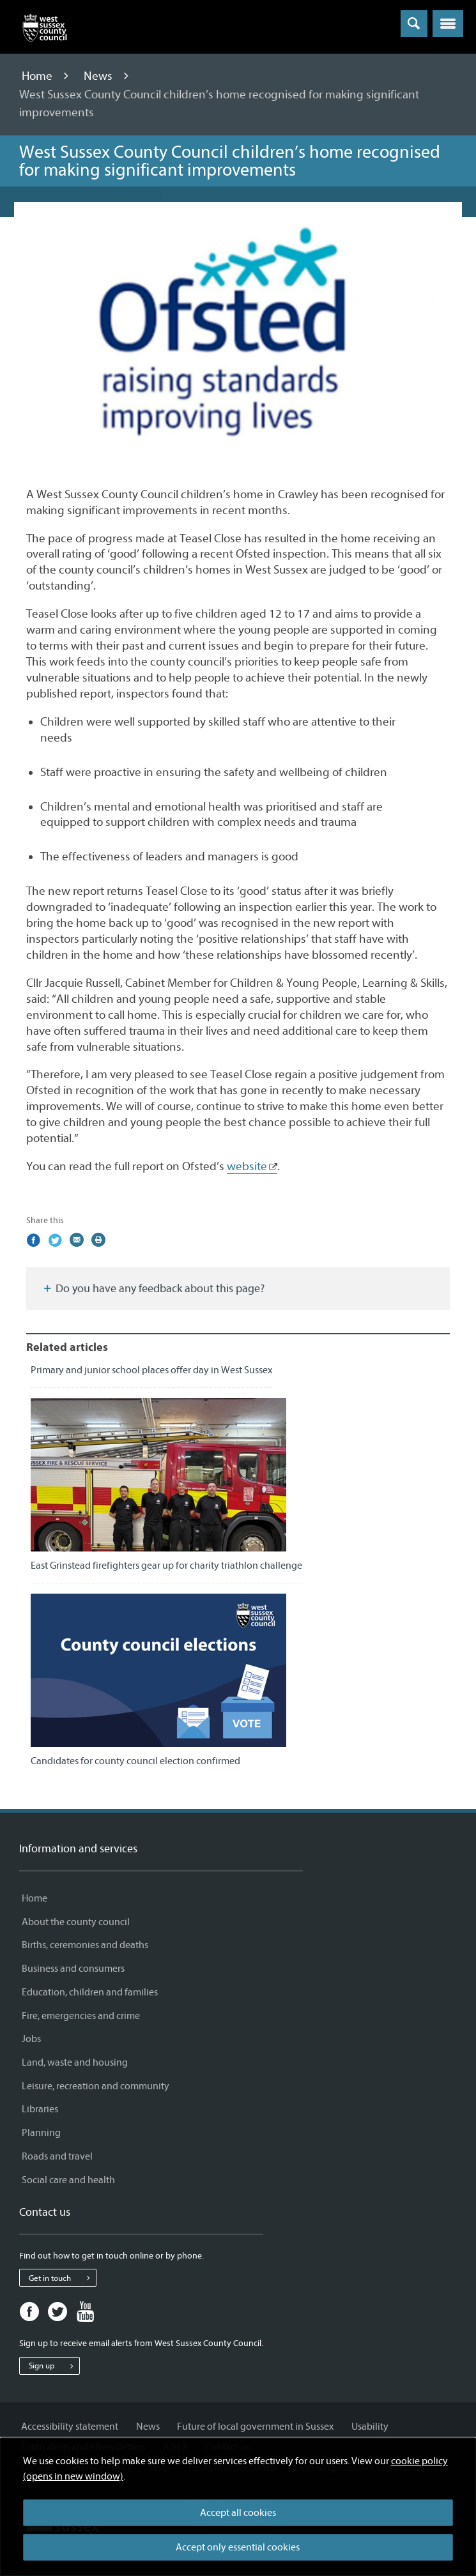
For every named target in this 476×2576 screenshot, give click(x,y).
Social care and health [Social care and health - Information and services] (68, 2180)
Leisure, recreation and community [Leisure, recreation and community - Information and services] (95, 2086)
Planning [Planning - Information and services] (41, 2132)
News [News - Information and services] (148, 2426)
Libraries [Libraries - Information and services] (40, 2109)
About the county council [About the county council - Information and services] (76, 1922)
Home (38, 76)
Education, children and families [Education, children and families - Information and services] (90, 1992)
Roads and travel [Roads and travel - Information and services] (57, 2156)
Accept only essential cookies (238, 2547)
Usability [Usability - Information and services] (369, 2426)
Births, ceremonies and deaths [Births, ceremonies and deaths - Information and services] (85, 1945)
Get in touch (62, 2277)
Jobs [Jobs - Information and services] (31, 2039)
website (247, 1166)
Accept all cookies (238, 2513)
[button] (448, 23)
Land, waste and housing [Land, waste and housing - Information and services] (75, 2062)
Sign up (54, 2366)
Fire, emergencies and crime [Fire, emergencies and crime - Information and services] (81, 2016)
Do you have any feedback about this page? (153, 1288)
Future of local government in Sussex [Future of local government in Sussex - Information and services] (255, 2426)
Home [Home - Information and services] (34, 1898)
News (99, 76)
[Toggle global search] (414, 23)
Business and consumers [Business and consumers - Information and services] (73, 1968)
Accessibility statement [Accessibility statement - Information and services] (69, 2426)
